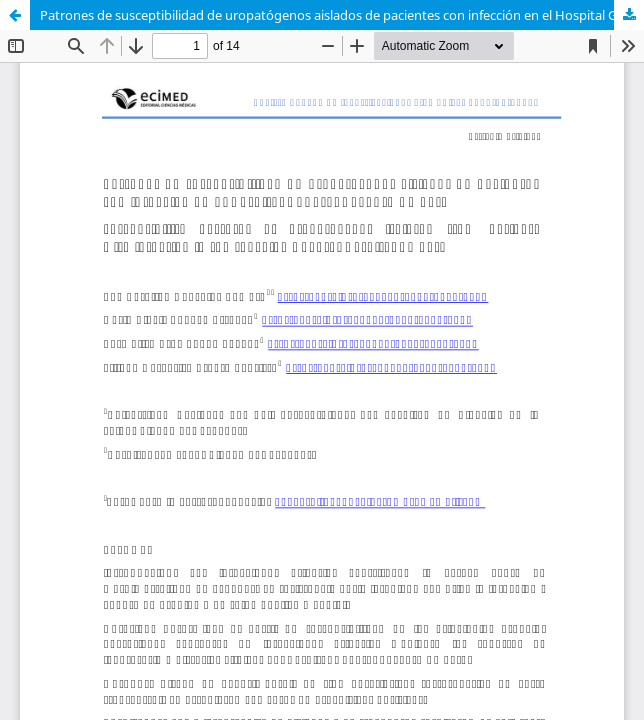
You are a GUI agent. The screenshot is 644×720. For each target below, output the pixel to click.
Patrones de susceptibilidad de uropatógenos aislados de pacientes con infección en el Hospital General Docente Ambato (342, 15)
